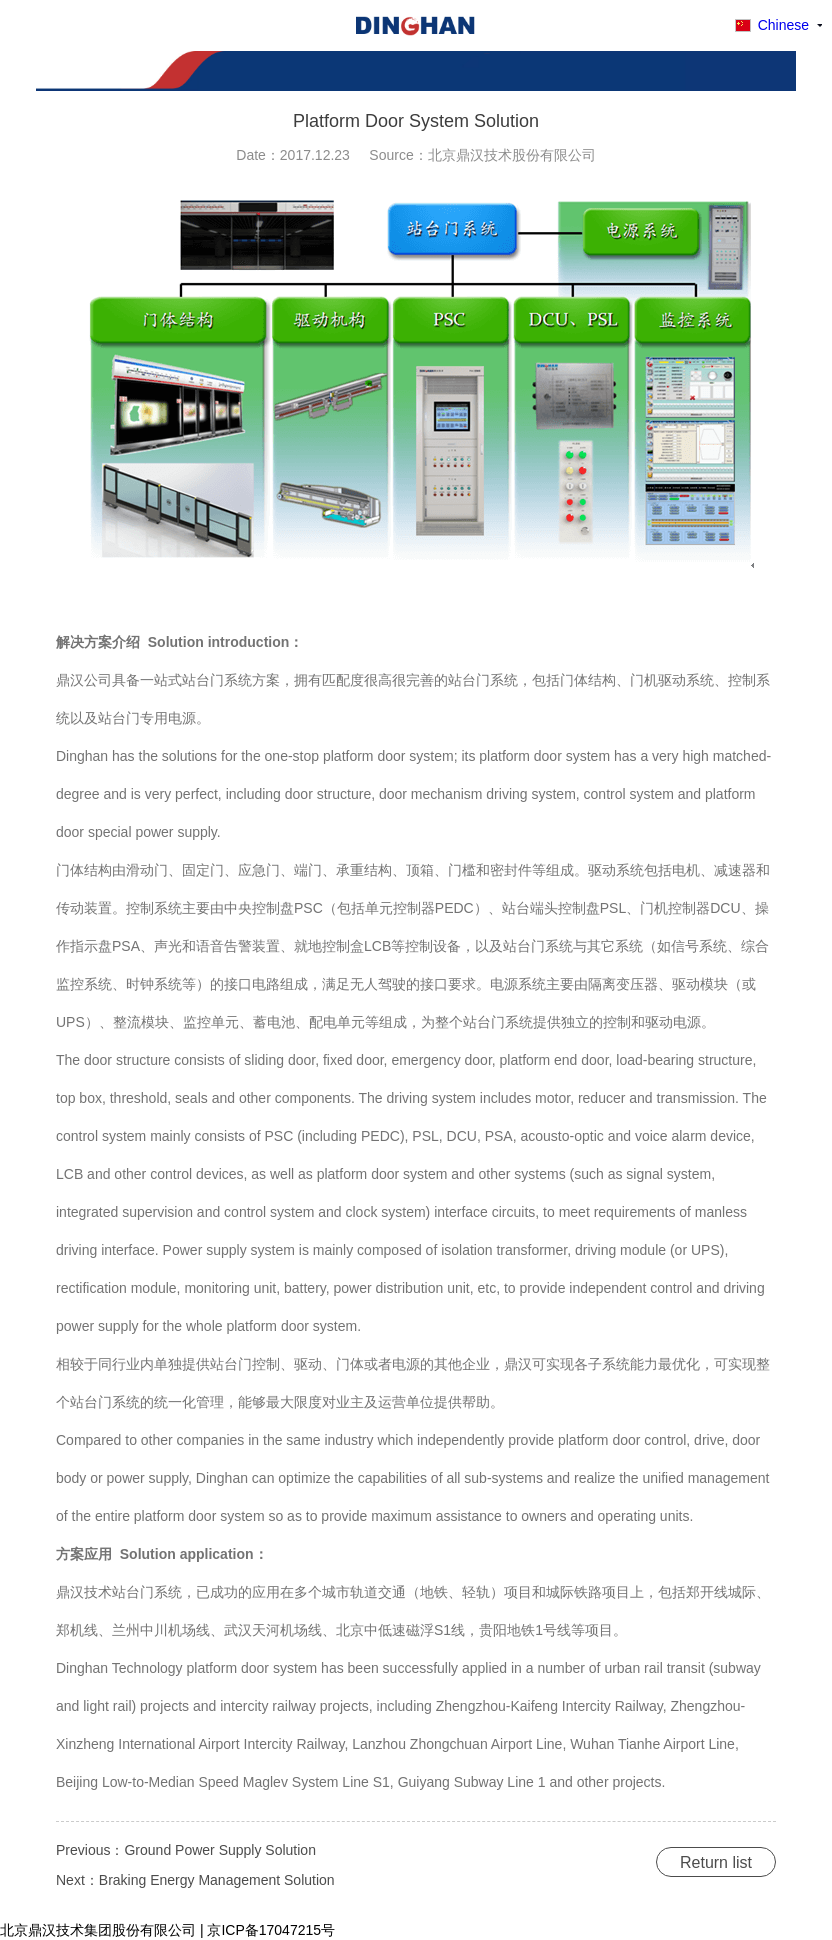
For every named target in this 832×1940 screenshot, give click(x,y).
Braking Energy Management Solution (217, 1880)
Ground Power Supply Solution (219, 1850)
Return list (716, 1862)
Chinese (783, 25)
